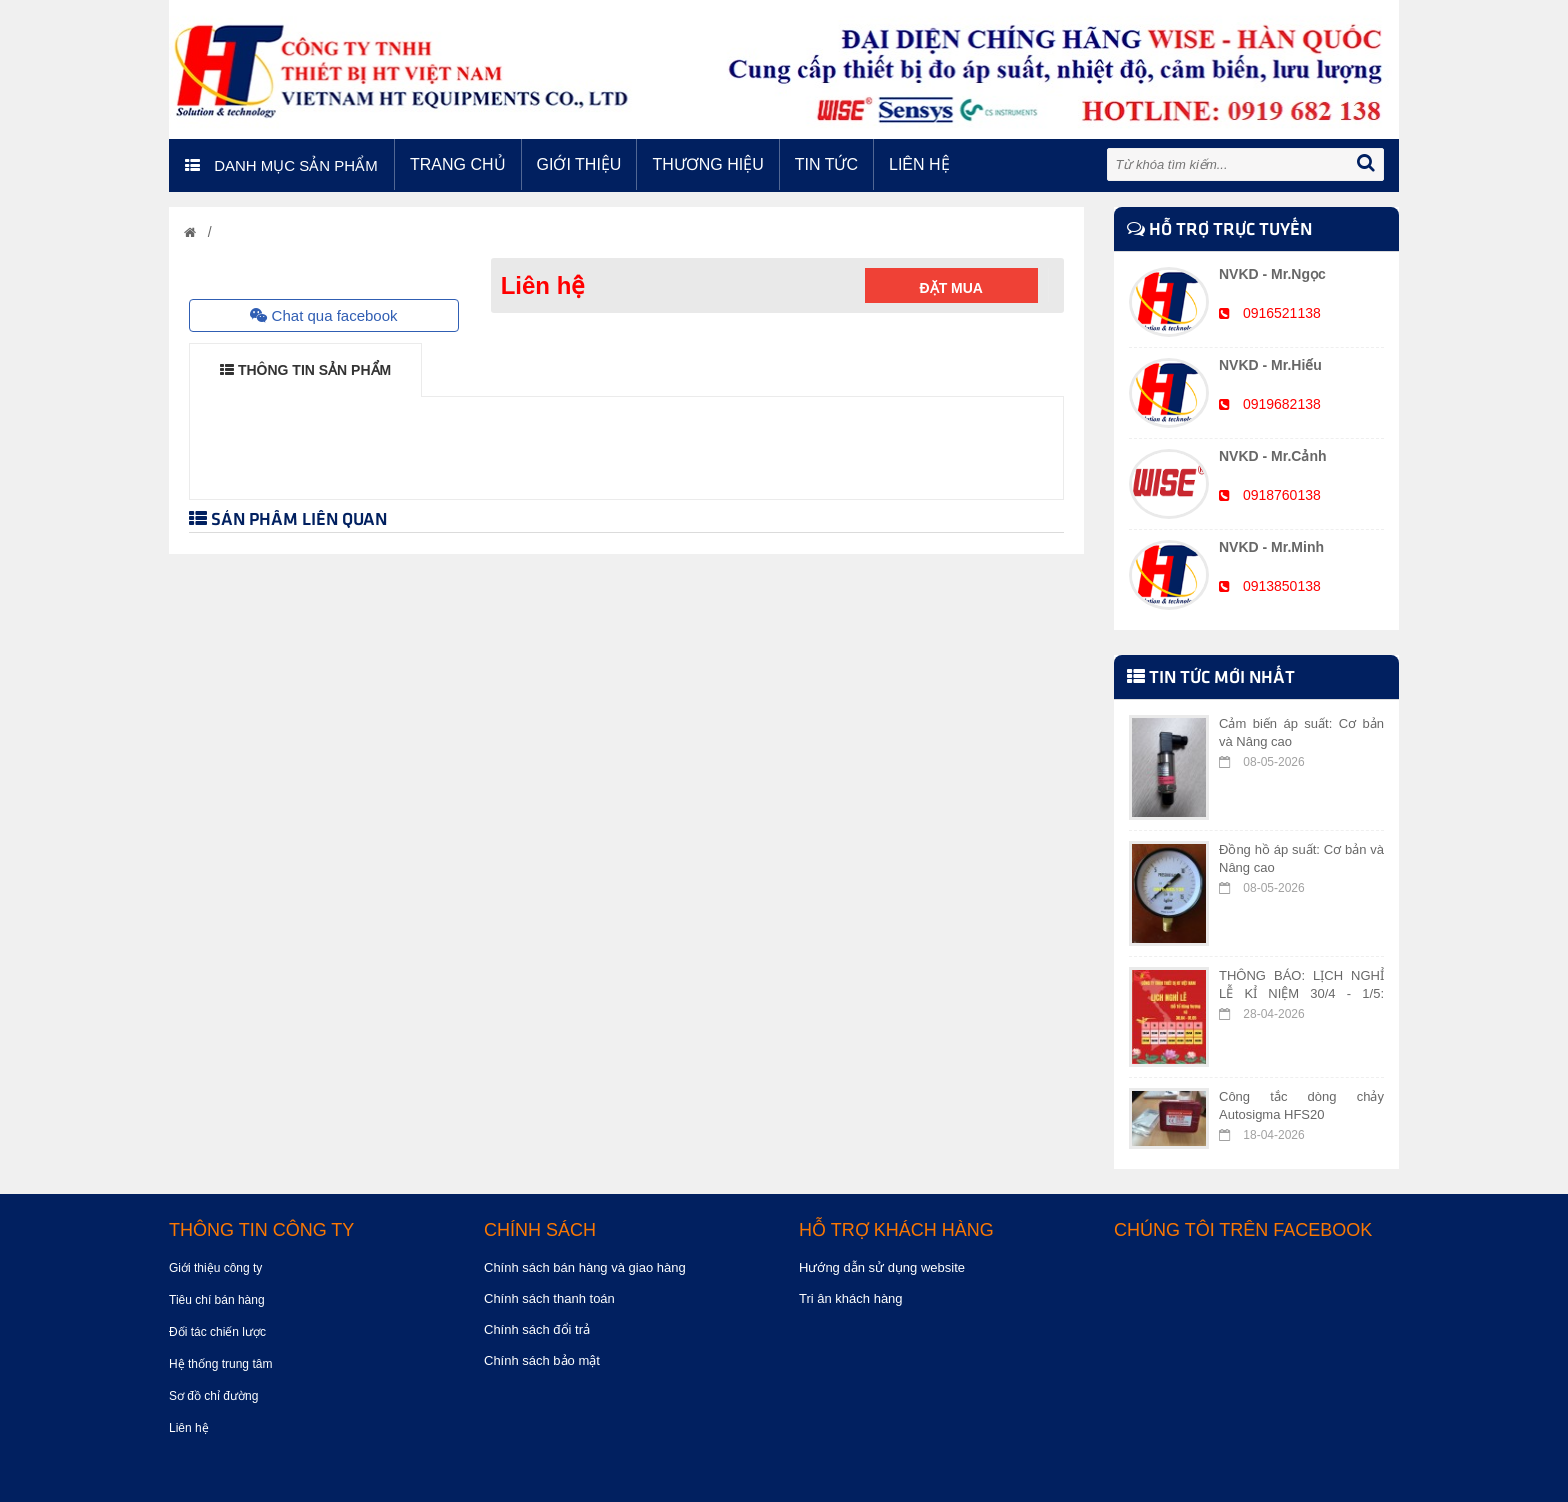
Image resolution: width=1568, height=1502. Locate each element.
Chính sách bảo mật (542, 1360)
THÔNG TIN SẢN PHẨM (305, 370)
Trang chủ (458, 164)
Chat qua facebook (323, 315)
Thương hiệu (707, 164)
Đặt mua (951, 288)
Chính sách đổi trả (537, 1329)
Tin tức (826, 164)
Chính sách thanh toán (549, 1298)
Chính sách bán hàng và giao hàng (585, 1267)
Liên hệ (919, 164)
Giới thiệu (579, 164)
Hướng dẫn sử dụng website (882, 1267)
